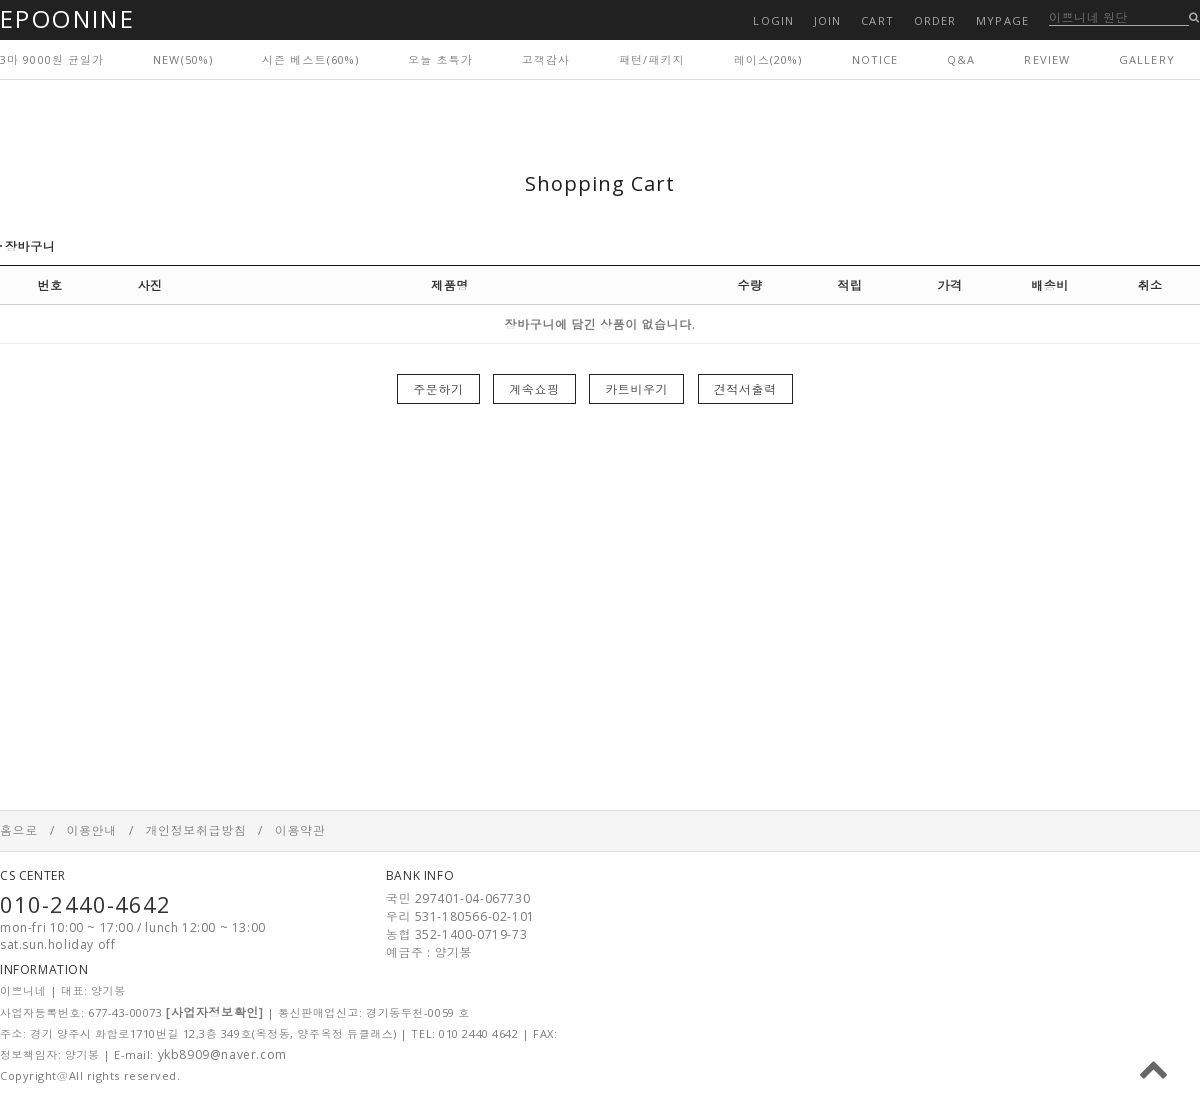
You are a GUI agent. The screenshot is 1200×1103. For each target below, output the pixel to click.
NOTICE (875, 59)
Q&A (961, 59)
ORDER (935, 20)
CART (877, 20)
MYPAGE (1002, 20)
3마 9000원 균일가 (52, 59)
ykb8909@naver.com (222, 1054)
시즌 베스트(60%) (310, 59)
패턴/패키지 (652, 59)
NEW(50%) (183, 59)
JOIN (827, 20)
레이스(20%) (768, 59)
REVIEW (1047, 59)
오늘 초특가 (440, 59)
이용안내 (91, 830)
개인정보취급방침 (195, 830)
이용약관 (300, 830)
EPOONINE (67, 18)
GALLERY (1147, 59)
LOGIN (773, 20)
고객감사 (546, 59)
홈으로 (19, 830)
